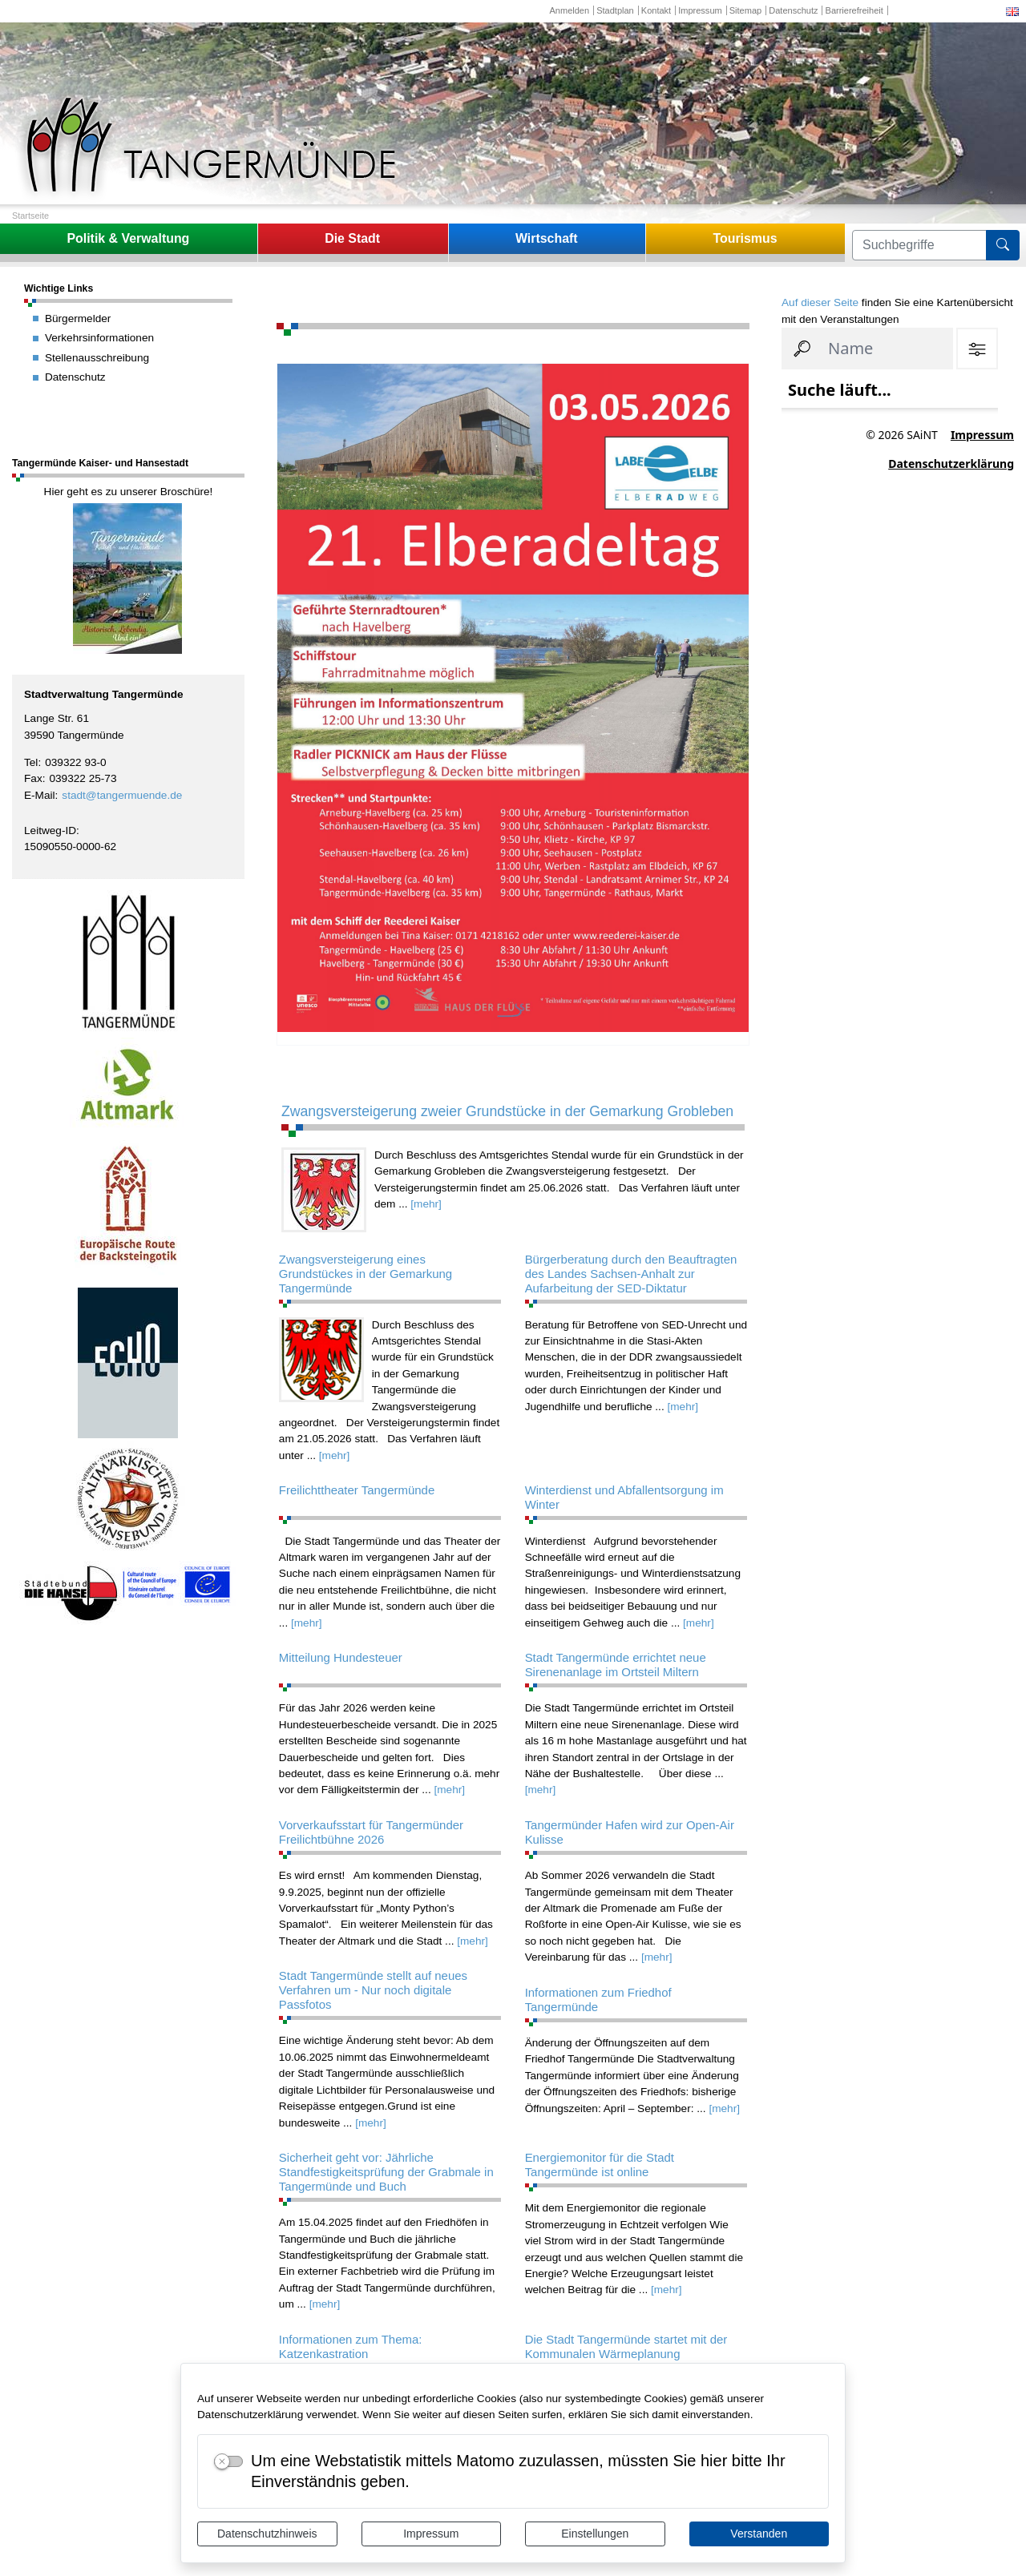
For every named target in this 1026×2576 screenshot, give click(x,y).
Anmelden (569, 10)
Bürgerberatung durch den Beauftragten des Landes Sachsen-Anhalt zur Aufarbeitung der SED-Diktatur (631, 1273)
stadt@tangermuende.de (122, 795)
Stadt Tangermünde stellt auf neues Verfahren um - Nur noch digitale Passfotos (373, 1990)
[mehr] (426, 1204)
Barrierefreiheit (854, 10)
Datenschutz (793, 10)
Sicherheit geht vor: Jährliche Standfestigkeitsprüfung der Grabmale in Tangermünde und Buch (386, 2172)
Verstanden (758, 2533)
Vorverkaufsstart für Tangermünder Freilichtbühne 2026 (371, 1832)
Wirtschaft (546, 238)
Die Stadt (352, 238)
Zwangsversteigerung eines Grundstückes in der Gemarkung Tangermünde (365, 1273)
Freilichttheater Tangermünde (356, 1490)
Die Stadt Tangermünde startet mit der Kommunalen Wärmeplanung (626, 2346)
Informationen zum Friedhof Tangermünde (598, 1999)
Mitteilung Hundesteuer (340, 1657)
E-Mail (39, 795)
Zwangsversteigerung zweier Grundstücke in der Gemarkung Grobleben (507, 1111)
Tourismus (745, 238)
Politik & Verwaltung (128, 238)
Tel (31, 762)
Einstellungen (594, 2533)
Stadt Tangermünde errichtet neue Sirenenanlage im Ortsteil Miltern (615, 1665)
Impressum (430, 2533)
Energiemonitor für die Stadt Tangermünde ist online (599, 2165)
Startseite (30, 215)
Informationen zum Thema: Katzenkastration (350, 2346)
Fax (33, 778)
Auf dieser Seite (820, 302)
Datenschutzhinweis (267, 2533)
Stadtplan (615, 10)
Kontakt (656, 10)
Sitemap (745, 10)
